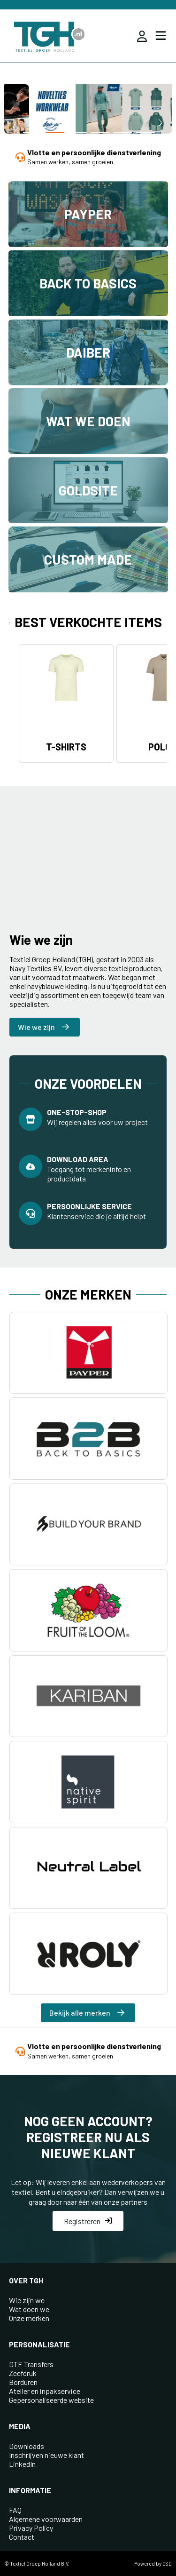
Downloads (26, 2445)
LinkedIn (22, 2463)
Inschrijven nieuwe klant (46, 2454)
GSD (167, 2563)
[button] (32, 132)
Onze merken (29, 2317)
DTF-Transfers (31, 2364)
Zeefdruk (23, 2373)
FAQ (15, 2509)
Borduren (23, 2381)
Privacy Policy (31, 2527)
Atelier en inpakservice (44, 2390)
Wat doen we (29, 2309)
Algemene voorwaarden (46, 2518)
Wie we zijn (43, 1026)
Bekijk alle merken (86, 2012)
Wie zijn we (27, 2300)
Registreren (88, 2221)
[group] (87, 110)
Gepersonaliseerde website (51, 2399)
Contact (21, 2536)
